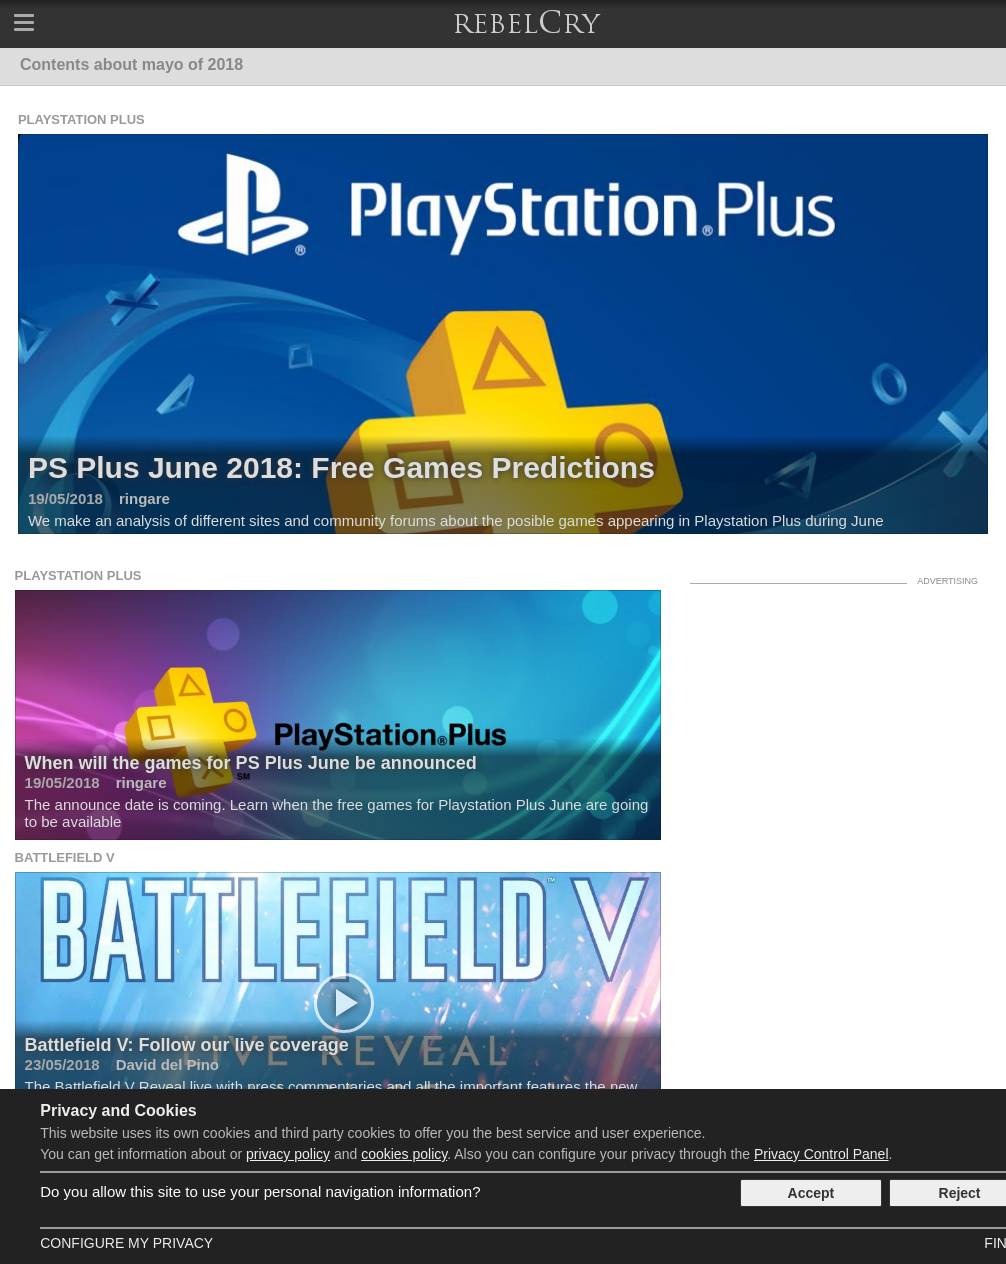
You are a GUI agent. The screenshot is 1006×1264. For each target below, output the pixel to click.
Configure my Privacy (126, 1243)
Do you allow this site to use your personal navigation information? (260, 1191)
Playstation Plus (81, 119)
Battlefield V (65, 857)
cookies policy (404, 1154)
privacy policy (288, 1154)
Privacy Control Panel (821, 1154)
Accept (811, 1193)
